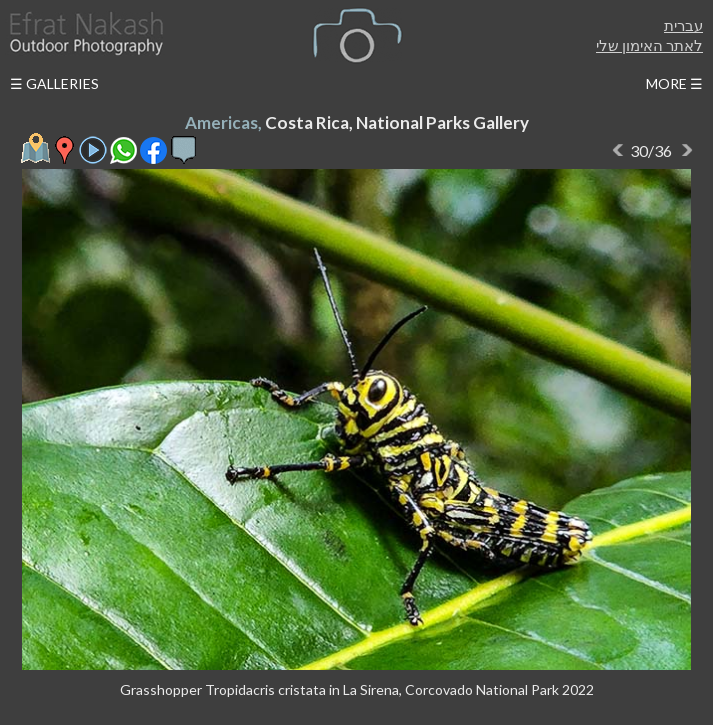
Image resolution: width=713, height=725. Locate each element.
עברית (683, 25)
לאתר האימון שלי (649, 45)
